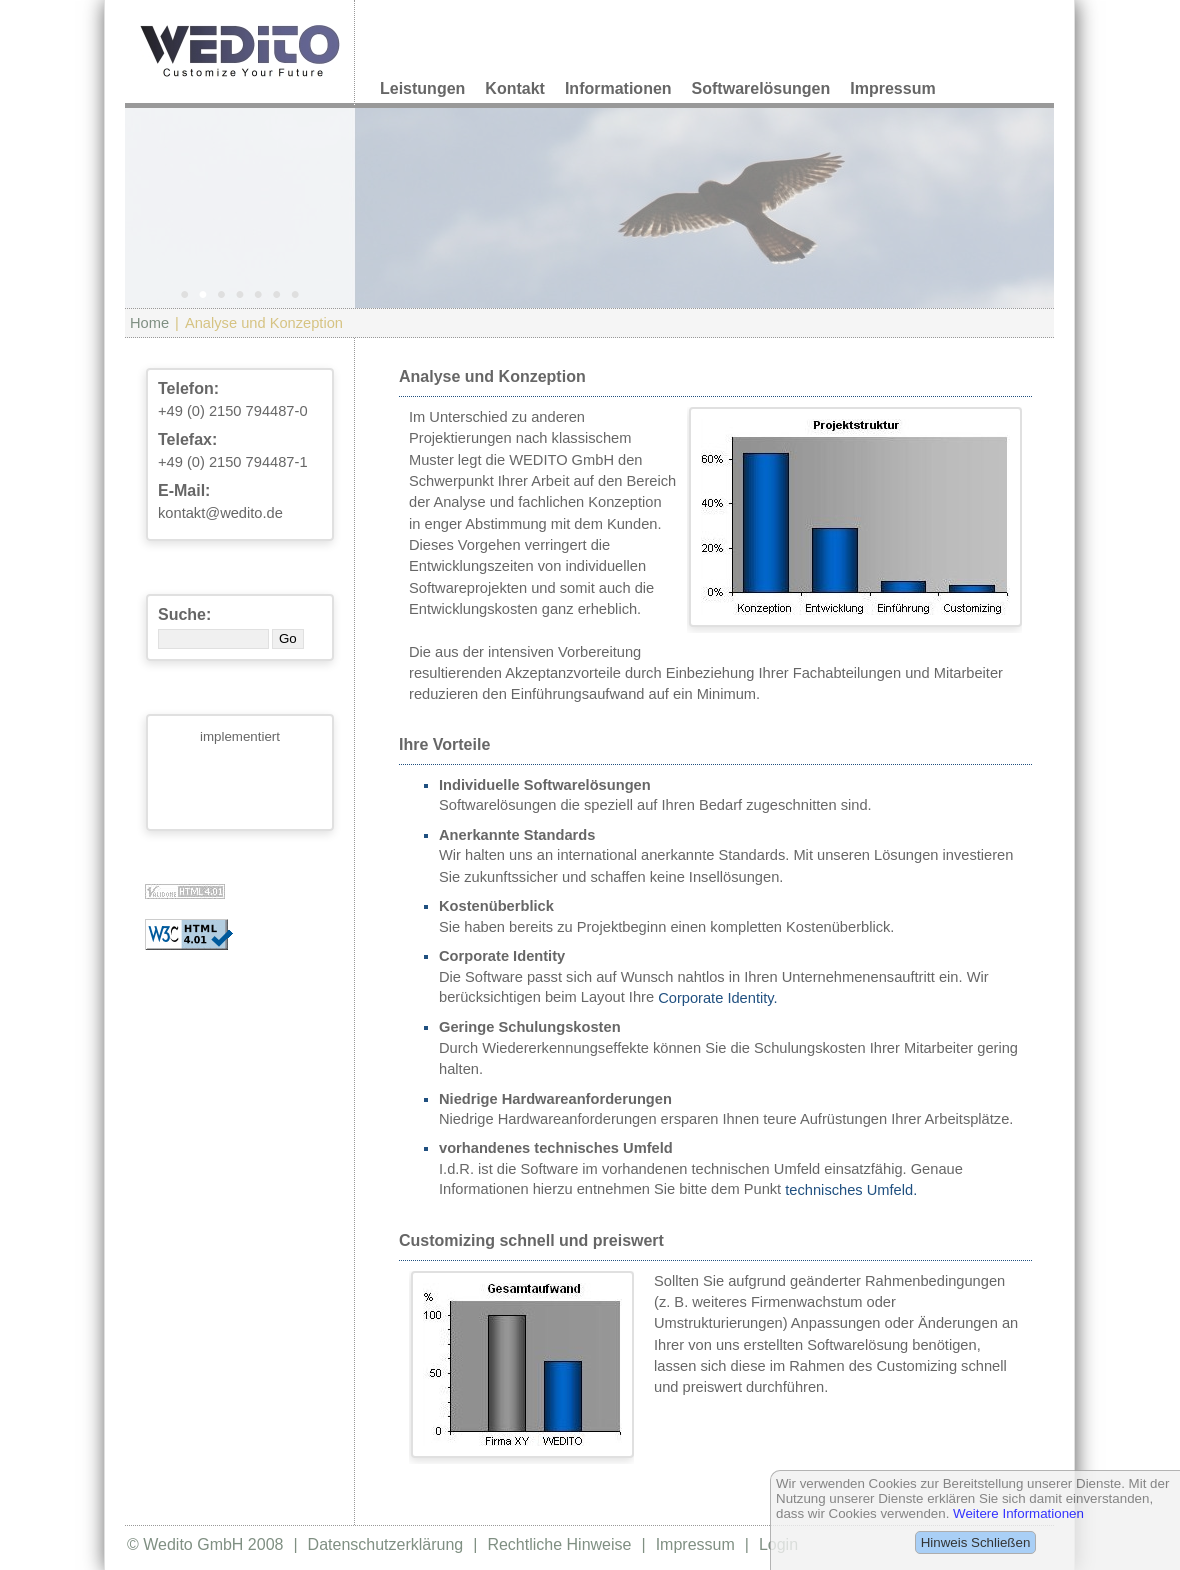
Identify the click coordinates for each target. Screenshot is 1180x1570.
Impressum (892, 88)
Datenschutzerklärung (386, 1544)
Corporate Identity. (717, 998)
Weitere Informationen (1018, 1513)
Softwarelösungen (761, 88)
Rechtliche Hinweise (559, 1544)
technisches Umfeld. (851, 1190)
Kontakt (515, 88)
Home (149, 323)
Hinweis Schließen (976, 1542)
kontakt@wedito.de (220, 513)
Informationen (618, 88)
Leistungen (422, 88)
